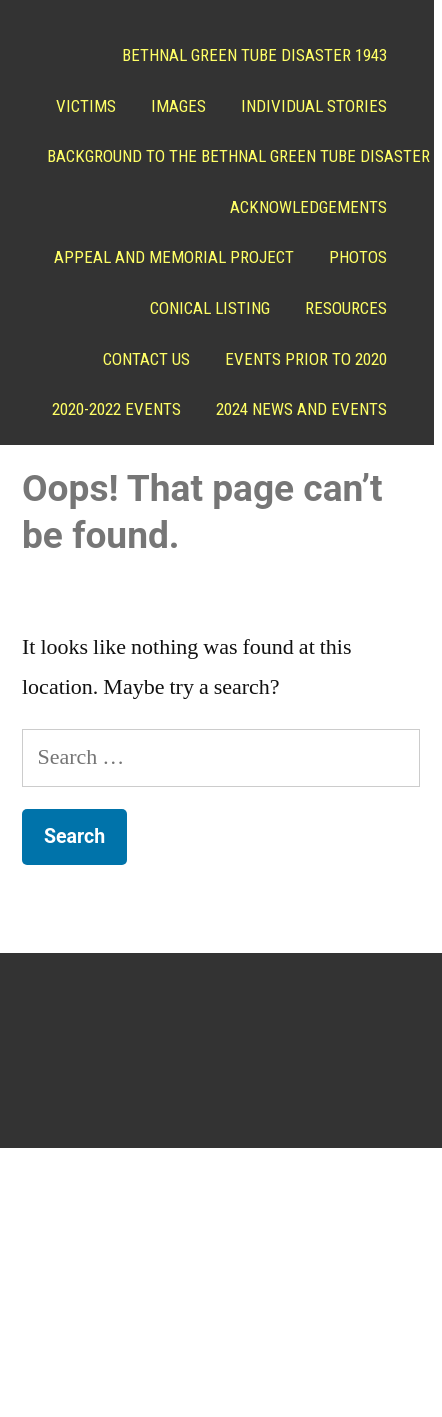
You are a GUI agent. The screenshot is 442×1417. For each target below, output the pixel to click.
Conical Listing (205, 308)
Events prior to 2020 (301, 359)
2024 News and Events (296, 460)
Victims (81, 106)
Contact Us (141, 359)
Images (173, 106)
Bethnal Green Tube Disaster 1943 (249, 55)
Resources (341, 308)
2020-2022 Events (317, 409)
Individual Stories (309, 106)
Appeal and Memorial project (169, 257)
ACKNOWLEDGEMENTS (303, 207)
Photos (353, 257)
